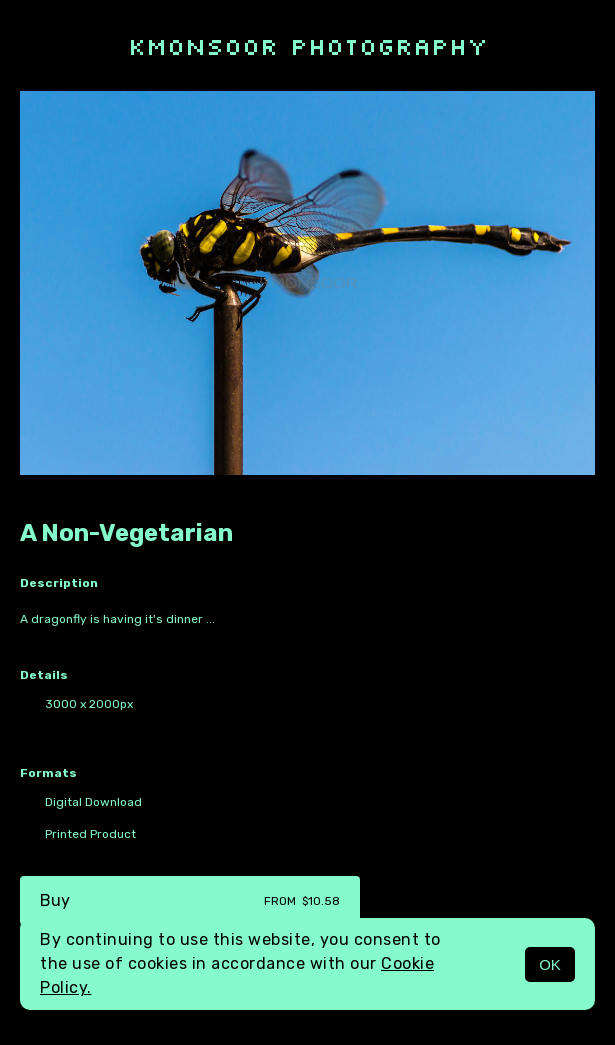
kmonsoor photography (308, 45)
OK (550, 964)
